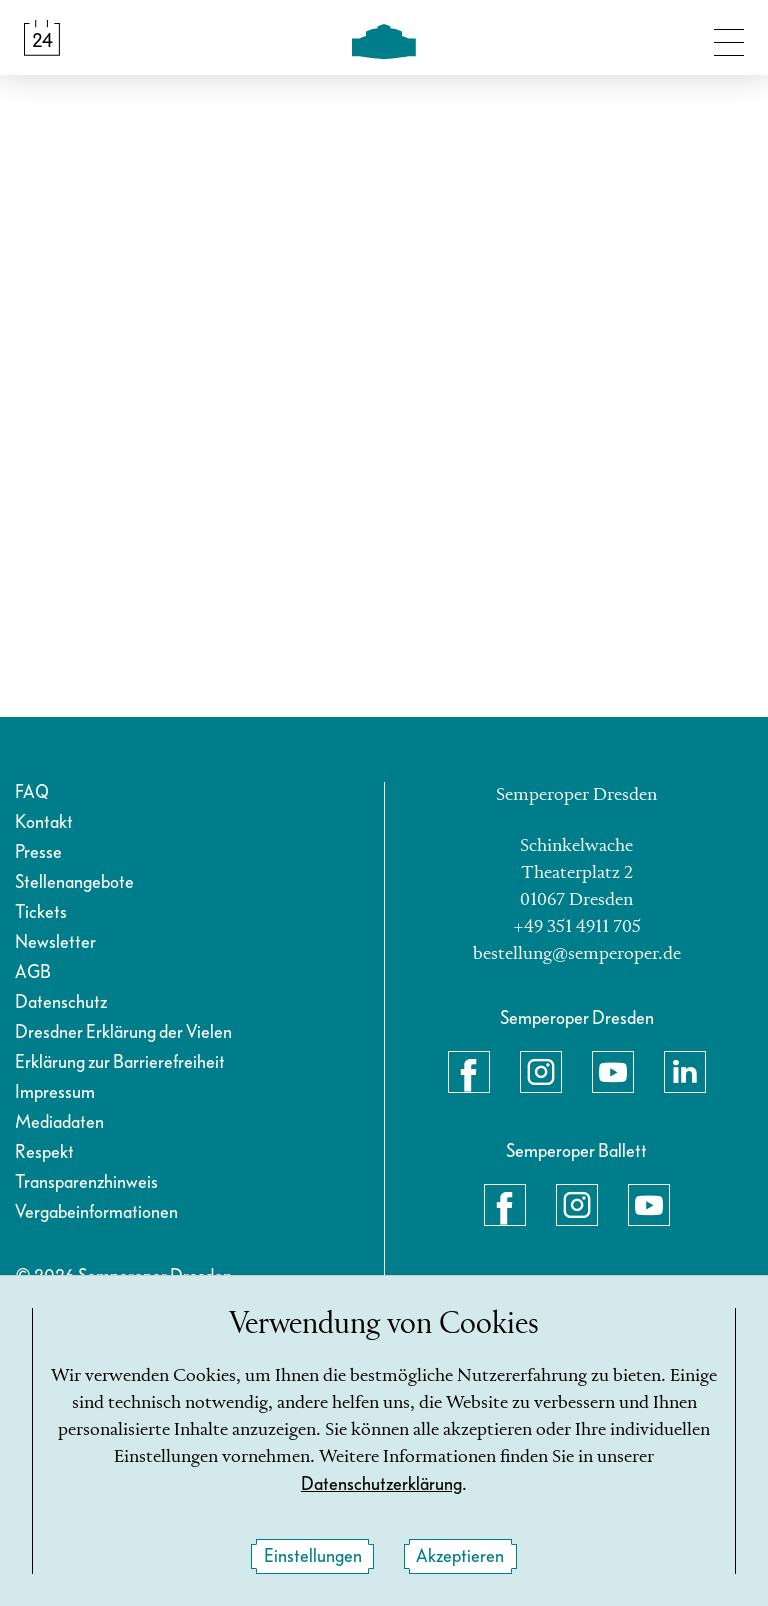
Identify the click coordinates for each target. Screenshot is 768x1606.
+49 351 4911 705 (577, 927)
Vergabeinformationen (96, 1212)
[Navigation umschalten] (729, 38)
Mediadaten (59, 1122)
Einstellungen (313, 1556)
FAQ (32, 792)
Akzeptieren (460, 1556)
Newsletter (55, 942)
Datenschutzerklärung (381, 1484)
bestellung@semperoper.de (577, 954)
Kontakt (44, 822)
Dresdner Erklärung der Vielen (123, 1032)
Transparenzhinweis (86, 1182)
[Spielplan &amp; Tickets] (42, 38)
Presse (38, 852)
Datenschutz (61, 1002)
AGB (33, 972)
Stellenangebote (74, 882)
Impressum (55, 1092)
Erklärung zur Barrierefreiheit (120, 1062)
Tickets (41, 912)
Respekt (44, 1152)
